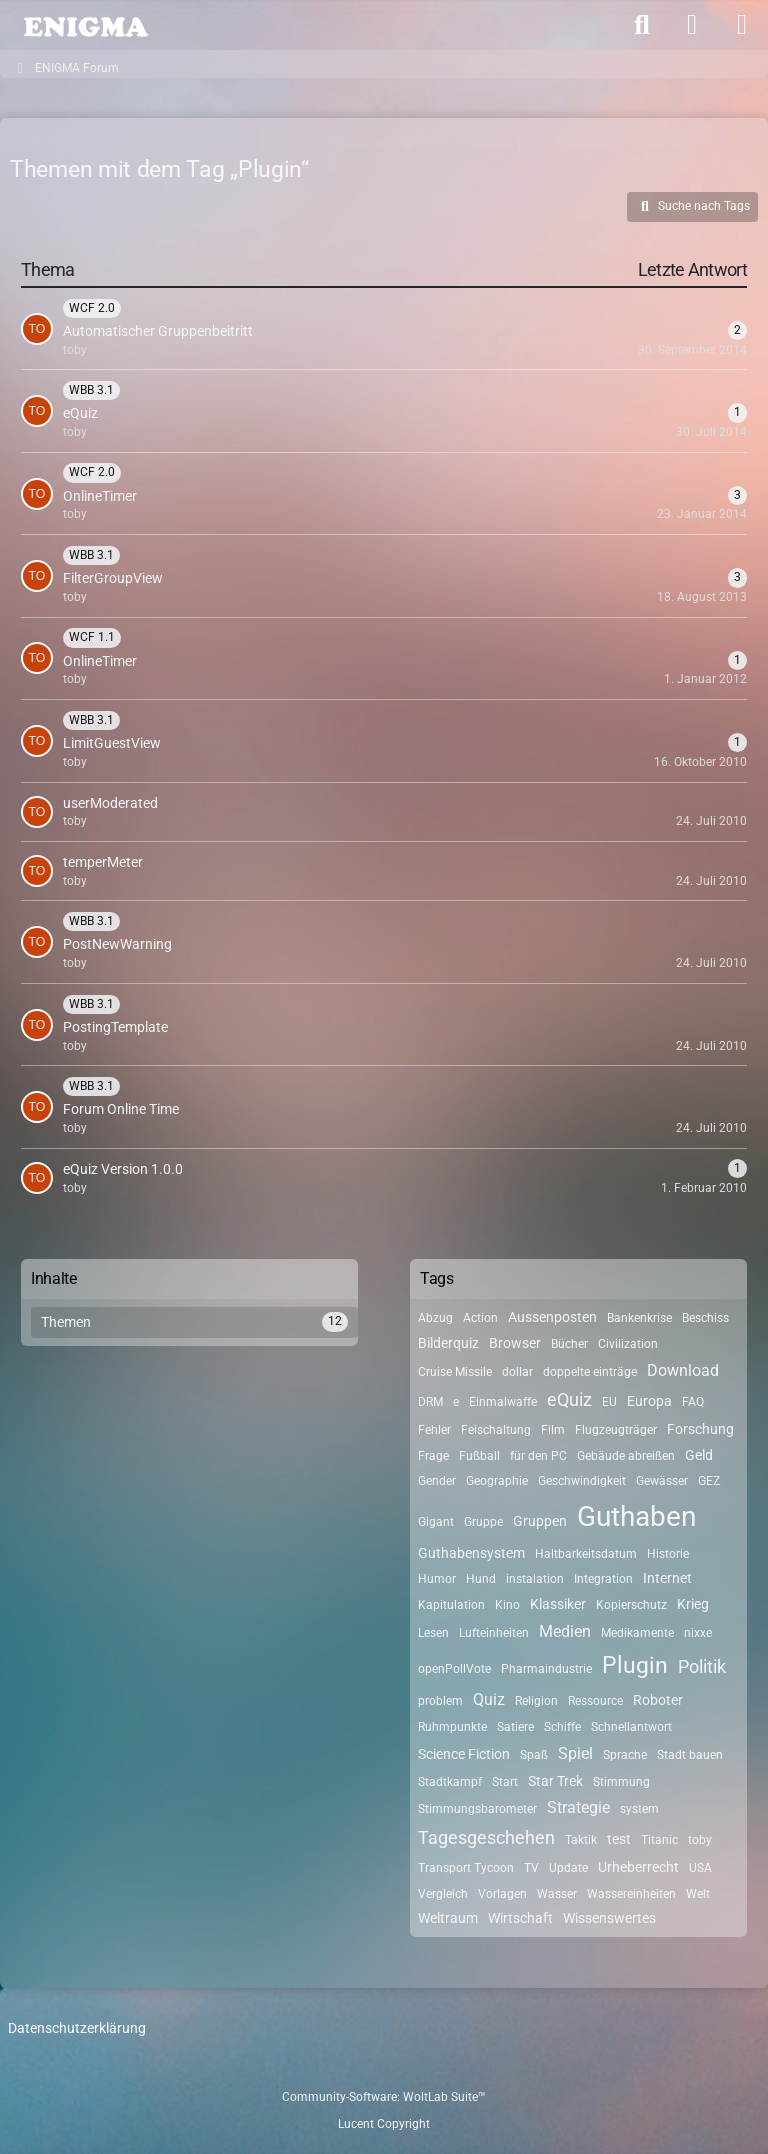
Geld (699, 1455)
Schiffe (562, 1727)
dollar (517, 1372)
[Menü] (742, 25)
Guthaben (636, 1516)
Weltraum (448, 1918)
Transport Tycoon (466, 1868)
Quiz (489, 1699)
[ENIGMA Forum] (85, 25)
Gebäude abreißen (626, 1456)
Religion (536, 1701)
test (619, 1839)
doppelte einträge (590, 1372)
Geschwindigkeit (582, 1481)
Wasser (557, 1894)
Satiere (515, 1727)
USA (700, 1868)
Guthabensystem (471, 1553)
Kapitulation (451, 1605)
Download (683, 1370)
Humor (437, 1579)
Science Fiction (464, 1754)
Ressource (595, 1701)
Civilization (628, 1344)
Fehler (434, 1430)
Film (553, 1430)
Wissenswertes (609, 1918)
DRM (430, 1402)
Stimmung (621, 1782)
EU (609, 1402)
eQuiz (569, 1399)
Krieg (693, 1604)
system (639, 1809)
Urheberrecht (638, 1867)
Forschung (700, 1429)
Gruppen (540, 1521)
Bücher (569, 1344)
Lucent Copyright (384, 2124)
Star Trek (555, 1781)
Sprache (625, 1755)
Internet (667, 1578)
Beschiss (705, 1318)
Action (480, 1318)
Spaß (534, 1755)
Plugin (635, 1665)
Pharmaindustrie (546, 1669)
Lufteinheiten (494, 1633)
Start (505, 1782)
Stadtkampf (450, 1782)
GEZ (709, 1481)
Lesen (433, 1633)
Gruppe (483, 1522)
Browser (515, 1343)
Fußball (479, 1456)
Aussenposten (552, 1317)
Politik (702, 1666)
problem (440, 1701)
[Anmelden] (692, 25)
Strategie (578, 1807)
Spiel (575, 1753)
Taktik (581, 1840)
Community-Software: (384, 2097)
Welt (698, 1894)
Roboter (658, 1700)
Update (568, 1868)
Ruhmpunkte (452, 1727)
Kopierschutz (631, 1605)
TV (531, 1868)
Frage (433, 1456)
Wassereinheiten (631, 1894)
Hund (481, 1579)
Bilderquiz (448, 1343)
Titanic (659, 1840)
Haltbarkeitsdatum (586, 1554)
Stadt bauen (690, 1755)
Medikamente (637, 1633)
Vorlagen (502, 1894)
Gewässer (662, 1481)
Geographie (497, 1481)
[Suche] (642, 25)
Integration (603, 1579)
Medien (565, 1631)
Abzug (435, 1318)
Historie (668, 1554)
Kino (507, 1605)
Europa (649, 1401)
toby (700, 1840)
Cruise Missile (455, 1372)
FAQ (693, 1402)
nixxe (698, 1633)
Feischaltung (496, 1430)
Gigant (436, 1522)
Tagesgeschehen (486, 1837)
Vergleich (443, 1894)
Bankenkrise (639, 1318)
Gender (437, 1481)
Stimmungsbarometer (477, 1809)
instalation (535, 1579)
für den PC (538, 1456)
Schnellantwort (631, 1727)
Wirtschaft (520, 1918)
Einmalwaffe (503, 1402)
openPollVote (454, 1669)
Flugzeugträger (616, 1430)
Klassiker (558, 1604)
